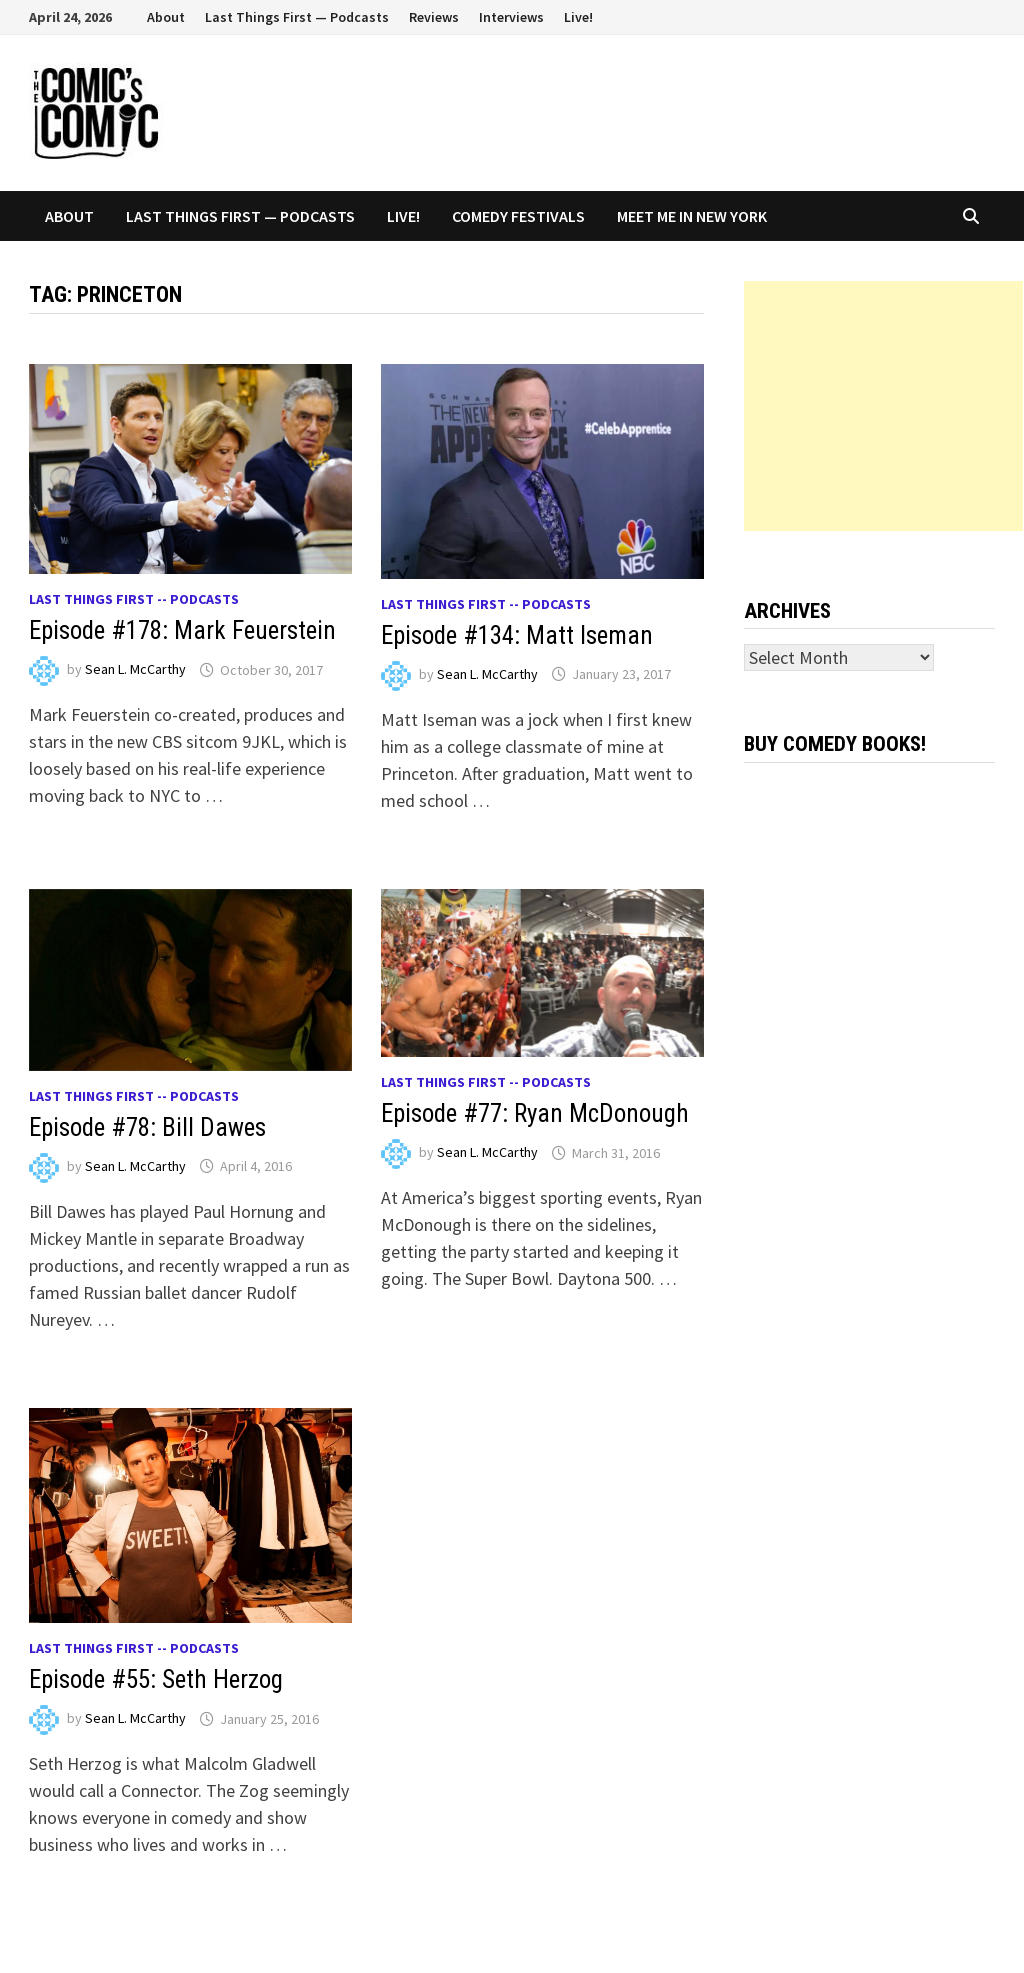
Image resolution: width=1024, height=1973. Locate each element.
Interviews (511, 17)
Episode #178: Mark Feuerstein (182, 630)
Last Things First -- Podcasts (134, 599)
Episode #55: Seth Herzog (156, 1679)
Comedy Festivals (518, 216)
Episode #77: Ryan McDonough (535, 1113)
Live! (578, 17)
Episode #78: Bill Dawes (147, 1127)
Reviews (434, 17)
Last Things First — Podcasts (297, 17)
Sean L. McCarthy (135, 670)
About (166, 17)
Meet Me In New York (692, 216)
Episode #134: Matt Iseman (517, 635)
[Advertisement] (883, 406)
